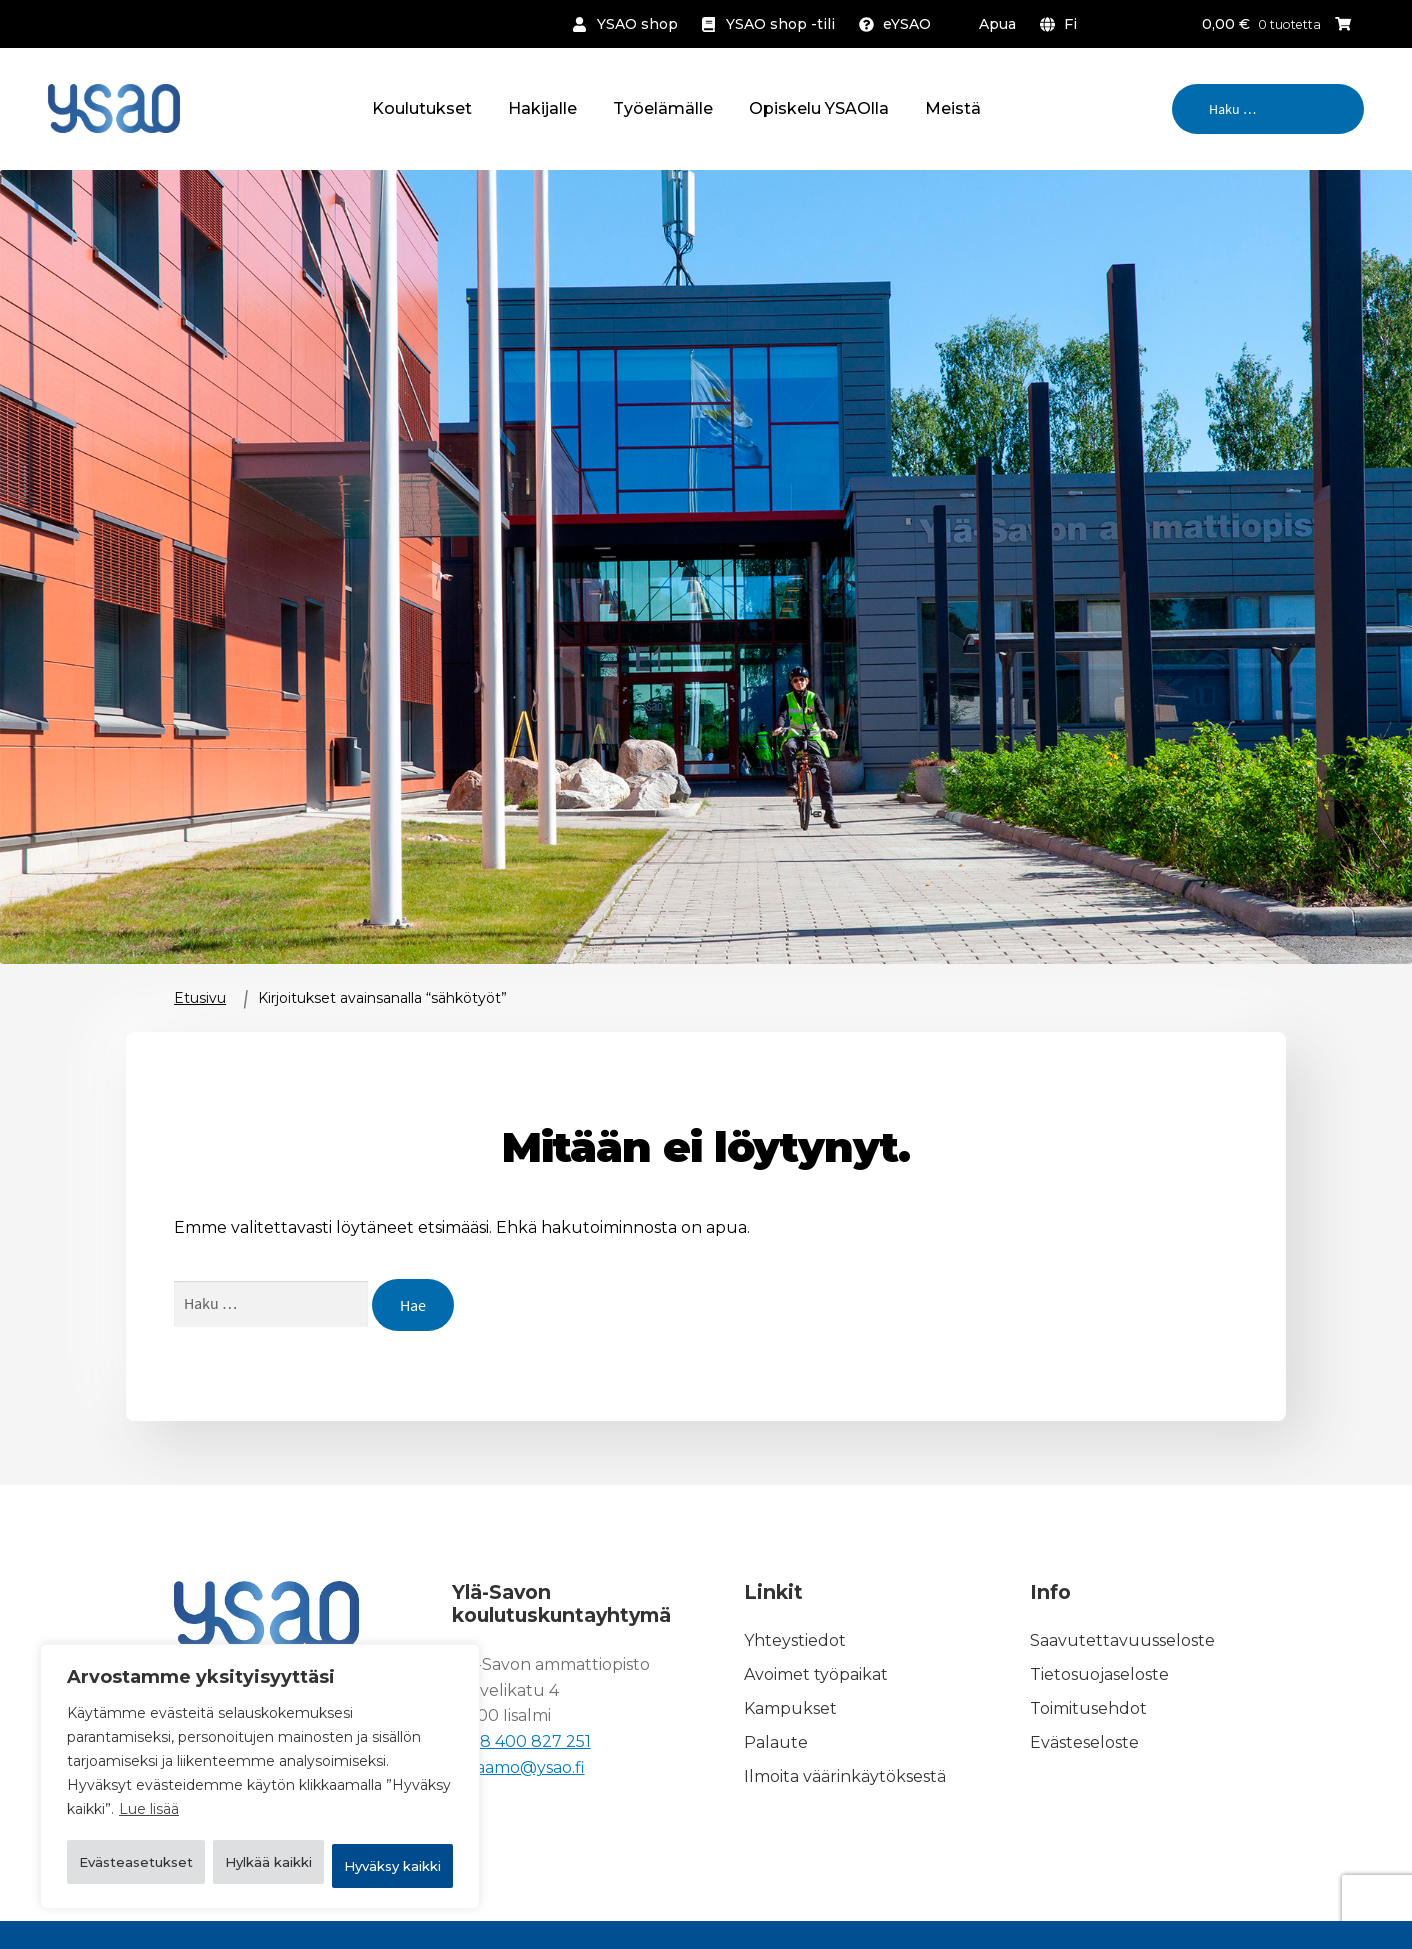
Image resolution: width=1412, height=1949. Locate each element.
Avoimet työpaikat (816, 1674)
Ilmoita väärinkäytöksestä (845, 1776)
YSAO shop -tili (780, 24)
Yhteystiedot (795, 1640)
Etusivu (200, 998)
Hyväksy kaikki (260, 1866)
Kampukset (790, 1708)
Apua (997, 24)
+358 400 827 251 (521, 1741)
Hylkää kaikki (365, 1814)
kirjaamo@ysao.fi (518, 1767)
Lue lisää (149, 1764)
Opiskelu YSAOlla (819, 108)
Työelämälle (663, 108)
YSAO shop (637, 24)
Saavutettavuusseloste (1122, 1640)
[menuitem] (1062, 24)
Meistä (953, 108)
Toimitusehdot (1088, 1708)
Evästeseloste (1084, 1742)
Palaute (776, 1742)
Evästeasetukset (167, 1814)
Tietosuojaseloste (1099, 1674)
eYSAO (907, 24)
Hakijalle (542, 108)
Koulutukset (422, 108)
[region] (260, 1754)
